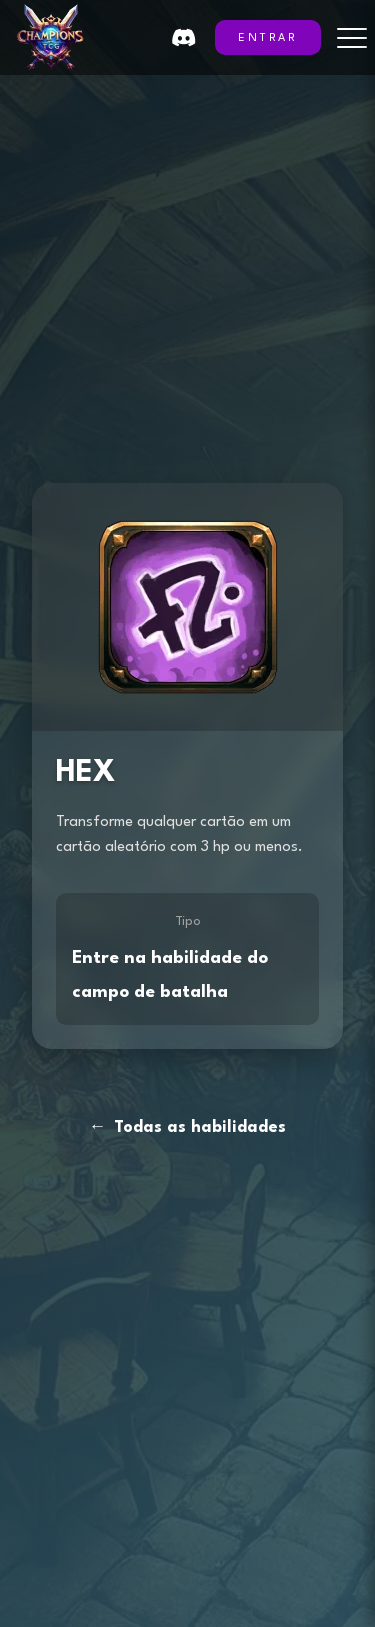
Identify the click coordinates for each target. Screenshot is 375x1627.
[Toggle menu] (352, 38)
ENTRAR (268, 38)
